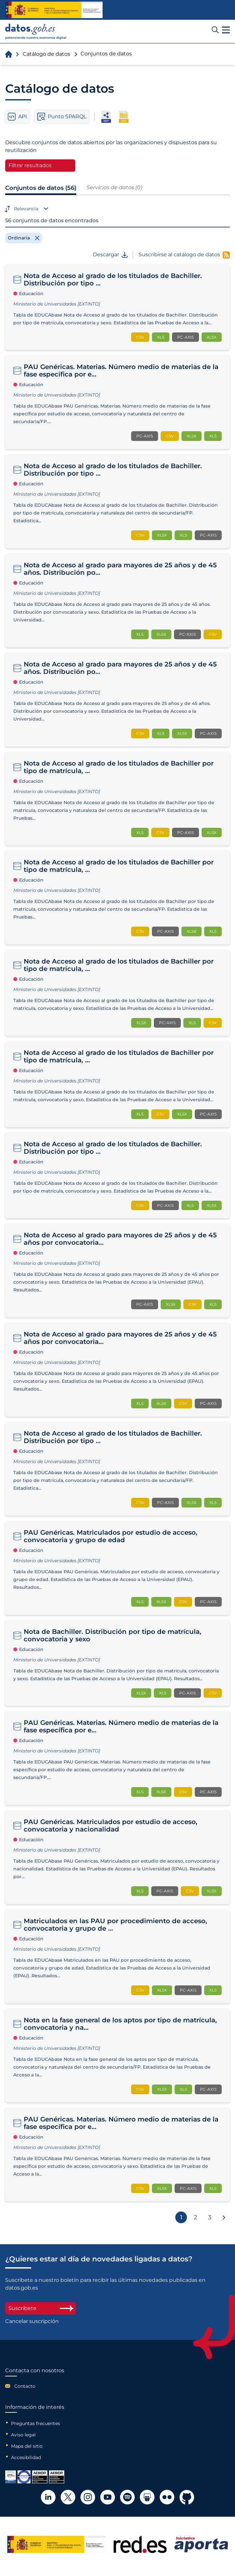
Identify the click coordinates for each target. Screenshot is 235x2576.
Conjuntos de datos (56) (40, 187)
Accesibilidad (26, 2457)
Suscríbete (40, 2308)
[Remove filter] (23, 238)
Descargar (110, 255)
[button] (226, 30)
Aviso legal (23, 2435)
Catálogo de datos (46, 54)
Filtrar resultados (30, 165)
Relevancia (26, 209)
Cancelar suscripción (32, 2321)
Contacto (24, 2386)
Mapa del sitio (27, 2446)
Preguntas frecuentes (35, 2423)
